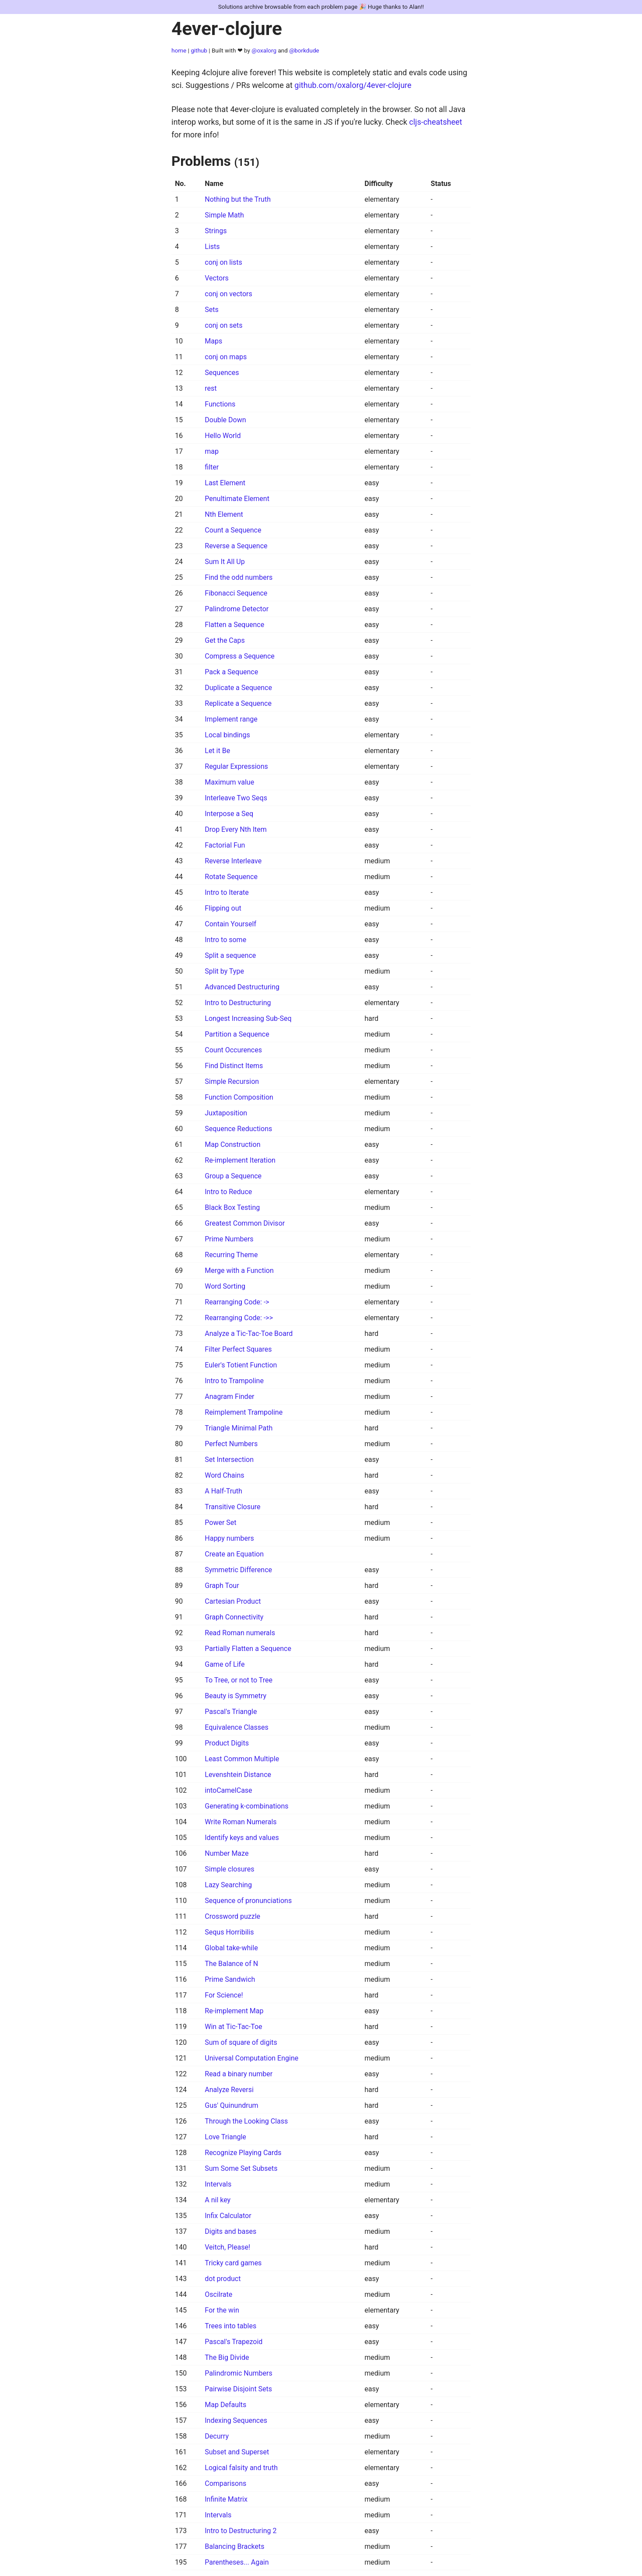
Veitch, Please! (227, 2247)
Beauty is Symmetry (235, 1696)
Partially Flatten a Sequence (248, 1648)
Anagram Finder (229, 1396)
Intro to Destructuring (238, 1003)
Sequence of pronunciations (248, 1900)
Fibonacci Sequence (236, 593)
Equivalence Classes (236, 1727)
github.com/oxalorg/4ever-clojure (352, 85)
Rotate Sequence (231, 877)
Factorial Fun (225, 845)
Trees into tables (230, 2326)
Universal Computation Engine (251, 2058)
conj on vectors (228, 294)
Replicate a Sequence (238, 703)
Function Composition (239, 1097)
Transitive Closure (232, 1507)
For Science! (224, 1995)
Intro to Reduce (228, 1192)
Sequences (222, 372)
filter (212, 467)
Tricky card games (233, 2263)
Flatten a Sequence (234, 624)
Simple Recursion (232, 1081)
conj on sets (223, 325)
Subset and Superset (237, 2452)
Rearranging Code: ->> (239, 1318)
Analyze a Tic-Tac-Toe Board (249, 1333)
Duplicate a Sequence (238, 687)
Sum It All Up (224, 561)
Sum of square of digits (241, 2042)
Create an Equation (234, 1554)
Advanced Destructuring (242, 987)
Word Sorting (225, 1286)
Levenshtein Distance (238, 1774)
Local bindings (227, 735)
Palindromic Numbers (238, 2373)
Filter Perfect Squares (238, 1349)
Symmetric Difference (238, 1570)
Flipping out (223, 908)
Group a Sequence (233, 1176)
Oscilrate (218, 2294)
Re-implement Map (234, 2011)
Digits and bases (230, 2231)
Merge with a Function (239, 1270)
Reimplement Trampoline (244, 1412)
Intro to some (225, 940)
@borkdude (304, 50)
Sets (211, 309)
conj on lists (223, 262)
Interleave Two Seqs (236, 798)
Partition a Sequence (237, 1034)
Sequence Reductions (238, 1129)
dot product (223, 2279)
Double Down (225, 420)
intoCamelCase (228, 1790)
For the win (222, 2310)
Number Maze (226, 1853)
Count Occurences (233, 1050)
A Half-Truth (223, 1491)
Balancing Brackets (234, 2546)
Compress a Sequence (240, 656)
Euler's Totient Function (241, 1365)
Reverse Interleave (233, 861)
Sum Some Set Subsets (241, 2168)
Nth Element (224, 514)
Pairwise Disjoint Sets (238, 2389)
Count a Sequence (233, 530)
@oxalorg (263, 50)
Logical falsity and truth (241, 2468)
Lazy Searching (228, 1885)
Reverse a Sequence (236, 546)
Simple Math (224, 215)
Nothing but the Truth (238, 199)
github (199, 50)
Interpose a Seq (229, 814)
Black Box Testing (232, 1207)
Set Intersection (229, 1459)
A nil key (217, 2200)
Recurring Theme (231, 1255)
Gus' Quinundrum (231, 2105)
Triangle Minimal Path (238, 1428)
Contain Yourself (230, 924)
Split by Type (224, 971)
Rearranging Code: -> (237, 1302)
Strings (216, 231)
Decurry (217, 2436)
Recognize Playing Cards (243, 2152)
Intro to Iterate (227, 892)
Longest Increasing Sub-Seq (248, 1018)
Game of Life (224, 1664)
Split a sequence (230, 955)
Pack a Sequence (231, 672)
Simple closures (229, 1869)
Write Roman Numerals (240, 1822)
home (178, 50)
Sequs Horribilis (229, 1932)
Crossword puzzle (232, 1916)
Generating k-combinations (246, 1806)
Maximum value (229, 782)
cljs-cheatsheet (435, 121)
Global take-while (231, 1948)
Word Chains (224, 1475)
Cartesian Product (233, 1601)
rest (210, 388)
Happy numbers (229, 1538)
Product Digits (227, 1743)
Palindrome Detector (237, 609)
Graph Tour (222, 1585)
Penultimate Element (237, 498)
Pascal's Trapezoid (233, 2342)
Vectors (217, 278)
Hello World (223, 435)
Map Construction (232, 1144)
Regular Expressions (236, 766)
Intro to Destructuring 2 (240, 2531)
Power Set (220, 1522)
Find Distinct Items (234, 1066)
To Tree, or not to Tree (238, 1680)
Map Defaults (225, 2405)
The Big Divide (227, 2357)
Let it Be (217, 751)
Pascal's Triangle (231, 1711)
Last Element (225, 483)
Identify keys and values (242, 1837)
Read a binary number (238, 2074)
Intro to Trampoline (234, 1381)
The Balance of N (231, 1963)
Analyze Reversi (229, 2089)
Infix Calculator (228, 2216)
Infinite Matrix (226, 2499)
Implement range (231, 719)
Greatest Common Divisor (245, 1223)
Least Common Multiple (242, 1759)
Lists (212, 246)
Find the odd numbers (238, 577)
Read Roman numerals (240, 1633)
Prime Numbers (229, 1239)
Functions (220, 404)
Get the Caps (224, 640)
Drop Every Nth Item (236, 829)
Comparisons (225, 2483)
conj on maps (226, 357)
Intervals (218, 2184)
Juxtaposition (226, 1113)
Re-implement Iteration (240, 1160)
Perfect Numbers (231, 1444)
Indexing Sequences (236, 2420)
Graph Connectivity (234, 1617)
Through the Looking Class (246, 2121)
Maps (213, 341)
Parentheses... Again (237, 2562)
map (212, 451)
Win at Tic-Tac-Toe (233, 2026)
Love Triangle (225, 2137)
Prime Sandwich (230, 1979)
